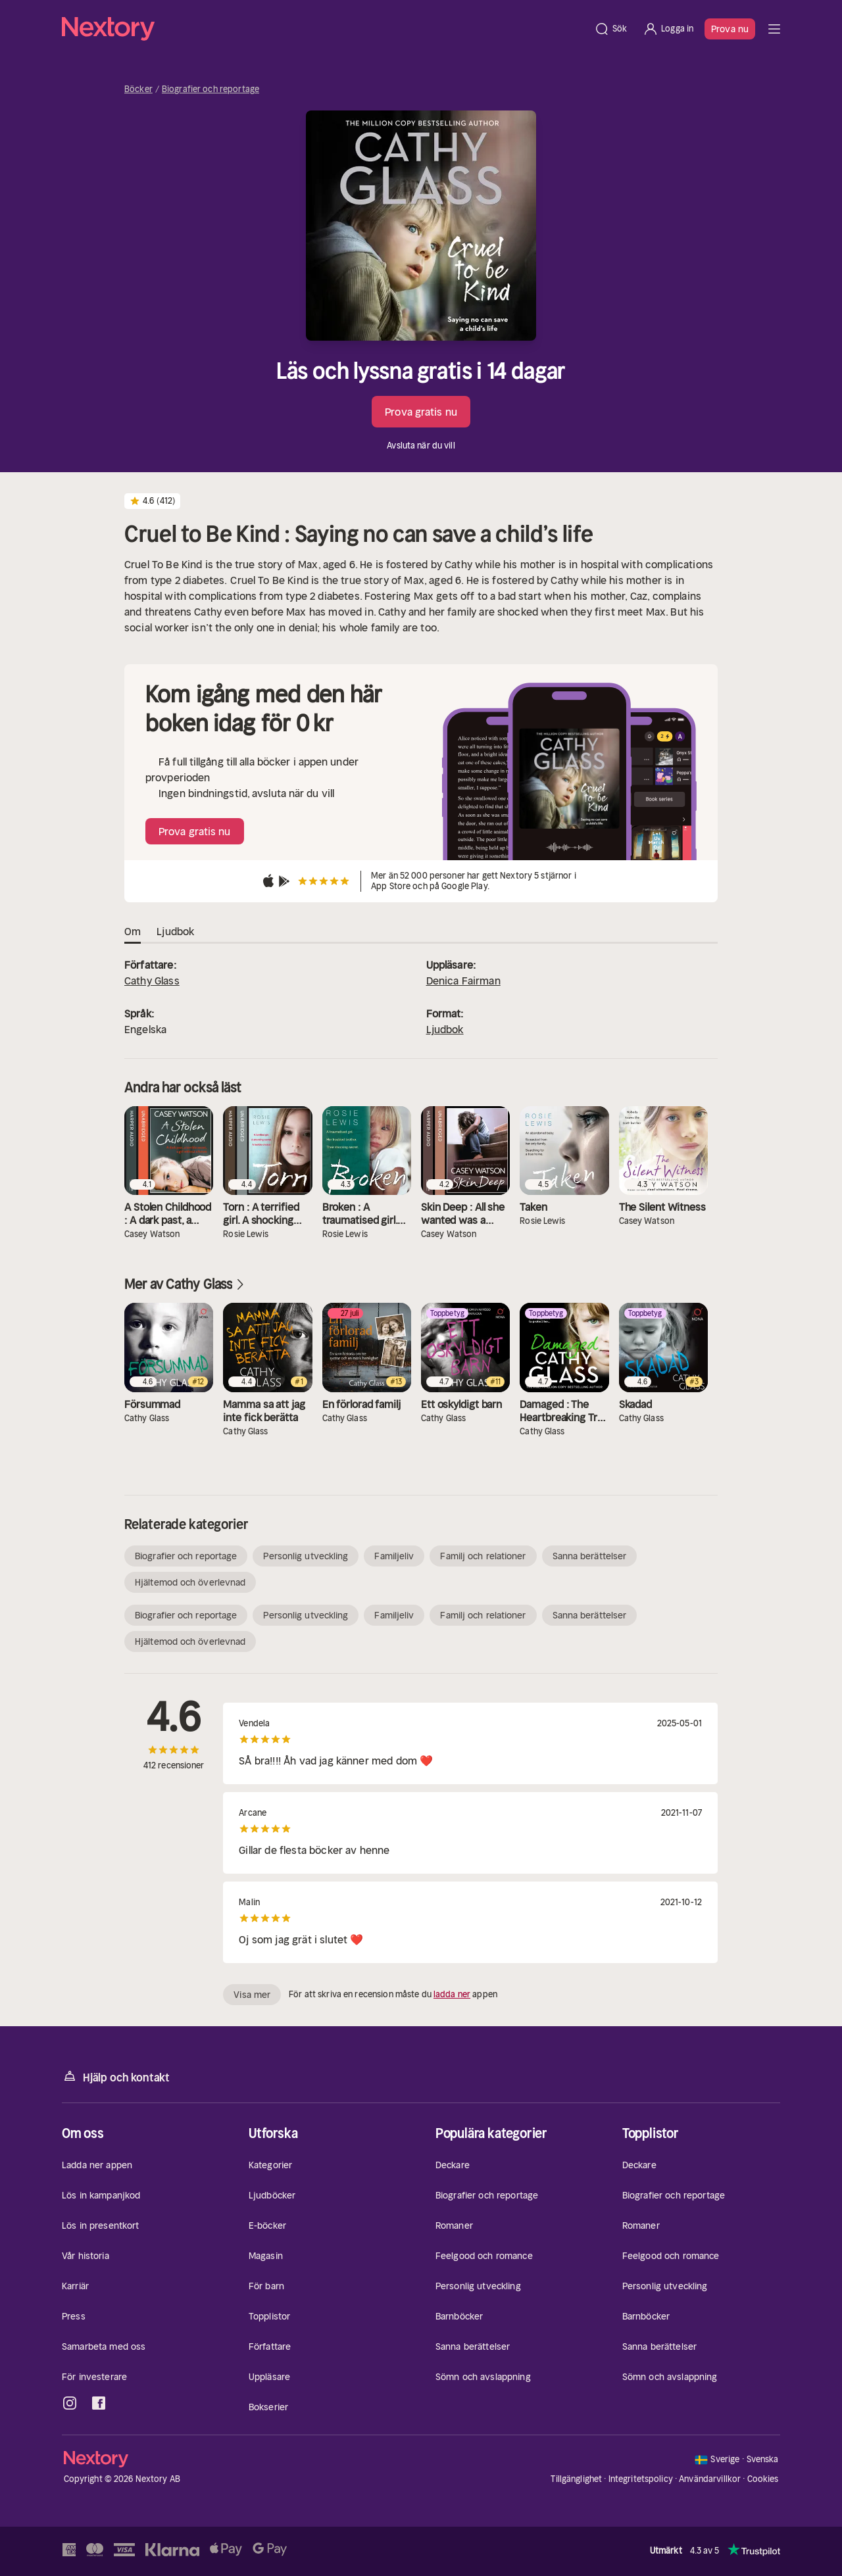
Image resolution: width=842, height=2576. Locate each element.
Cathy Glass (152, 980)
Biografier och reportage (210, 89)
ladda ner (451, 1994)
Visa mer (252, 1995)
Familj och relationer (483, 1556)
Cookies (763, 2479)
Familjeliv (394, 1556)
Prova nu (730, 29)
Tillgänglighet (576, 2479)
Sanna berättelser (590, 1556)
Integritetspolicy (640, 2479)
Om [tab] (132, 932)
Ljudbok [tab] (175, 932)
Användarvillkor (710, 2479)
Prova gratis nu (421, 411)
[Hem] (324, 29)
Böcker (138, 89)
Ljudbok (445, 1029)
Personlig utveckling (305, 1556)
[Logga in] (668, 29)
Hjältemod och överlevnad (190, 1582)
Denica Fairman (463, 980)
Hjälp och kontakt (116, 2076)
